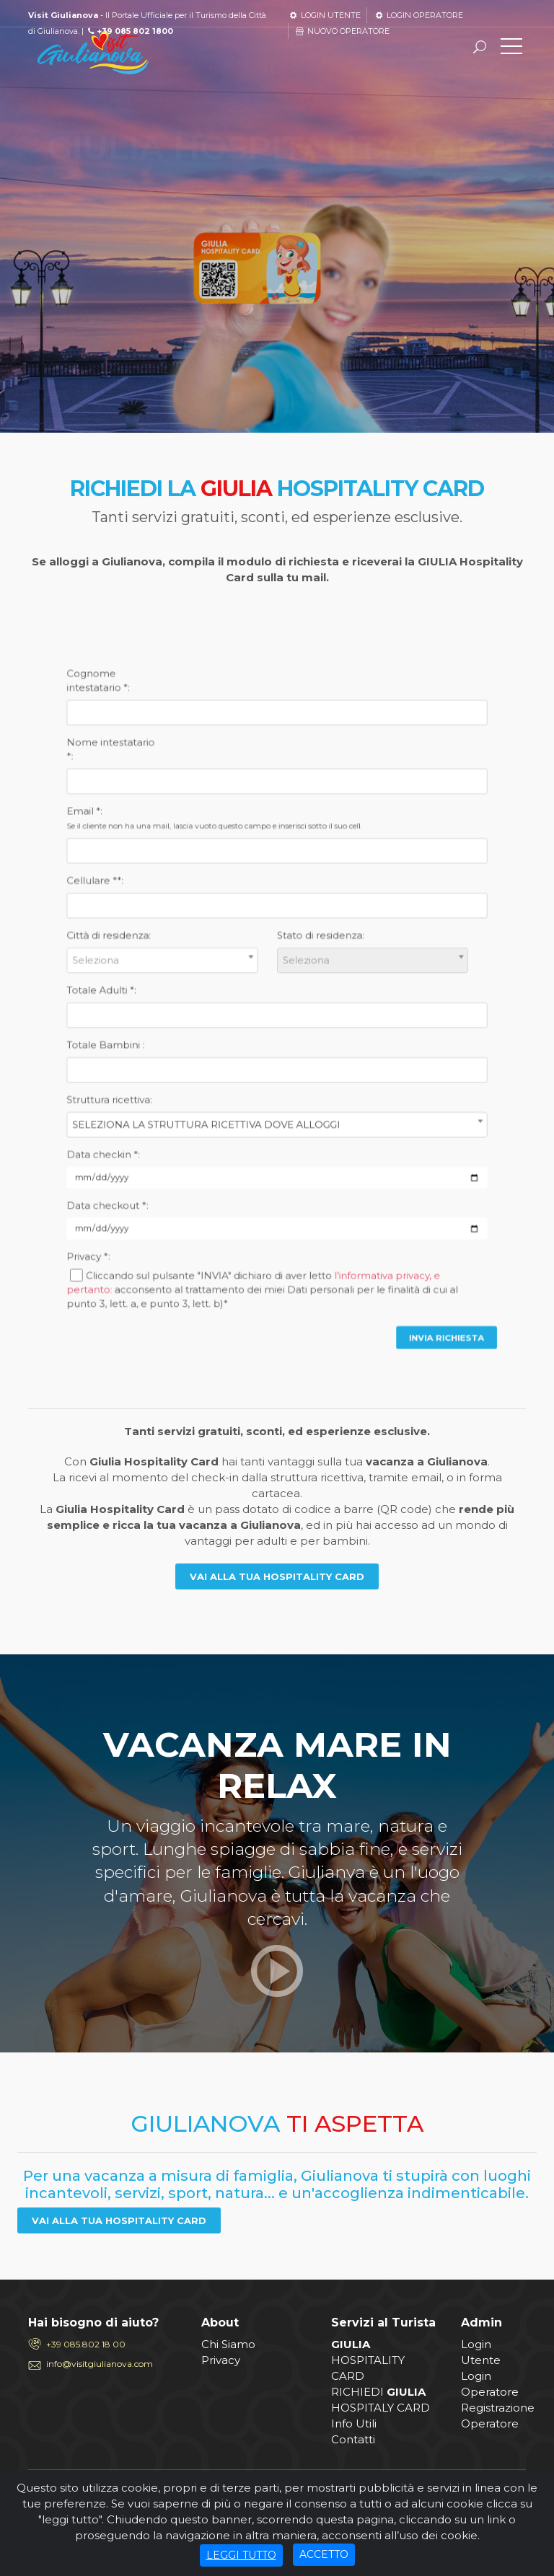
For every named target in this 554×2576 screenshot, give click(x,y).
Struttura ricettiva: (213, 1043)
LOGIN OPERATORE (417, 15)
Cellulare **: (208, 959)
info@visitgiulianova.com (99, 2363)
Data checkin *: (211, 1063)
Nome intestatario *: (213, 910)
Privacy (220, 2360)
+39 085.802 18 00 (86, 2344)
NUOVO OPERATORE (342, 31)
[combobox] (233, 989)
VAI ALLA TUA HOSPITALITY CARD (277, 1576)
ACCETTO (323, 2557)
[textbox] (234, 990)
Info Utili (354, 2423)
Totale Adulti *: (210, 1001)
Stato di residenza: (293, 980)
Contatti (353, 2439)
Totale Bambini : (212, 1022)
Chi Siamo (228, 2344)
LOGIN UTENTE (324, 15)
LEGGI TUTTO (241, 2557)
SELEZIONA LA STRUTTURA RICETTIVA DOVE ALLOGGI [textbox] (250, 1052)
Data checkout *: (212, 1082)
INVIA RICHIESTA (341, 1132)
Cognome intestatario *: (209, 883)
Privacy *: (205, 1102)
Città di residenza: (213, 980)
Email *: (253, 935)
